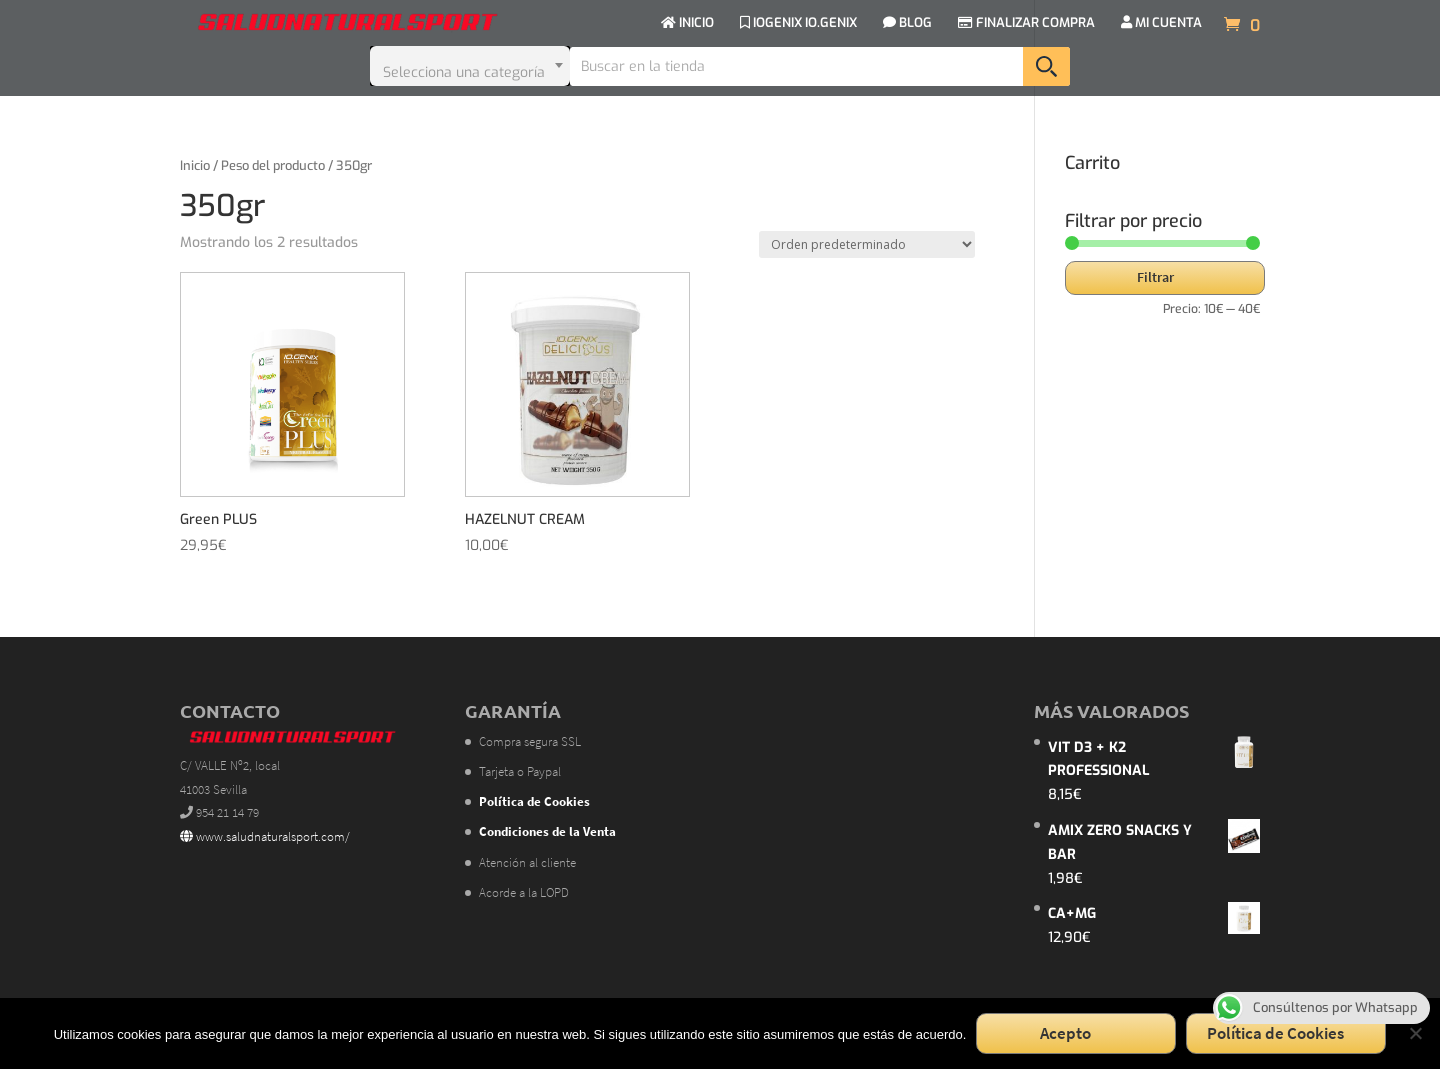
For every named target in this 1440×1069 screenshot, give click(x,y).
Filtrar (1155, 277)
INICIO (687, 23)
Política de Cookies (1275, 1033)
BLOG (907, 23)
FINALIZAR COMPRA (1026, 23)
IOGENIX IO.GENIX (798, 23)
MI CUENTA (1161, 23)
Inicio (195, 165)
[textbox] (470, 66)
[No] (1415, 1033)
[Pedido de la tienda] (867, 244)
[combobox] (470, 66)
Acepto (1065, 1033)
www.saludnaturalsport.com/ (265, 836)
